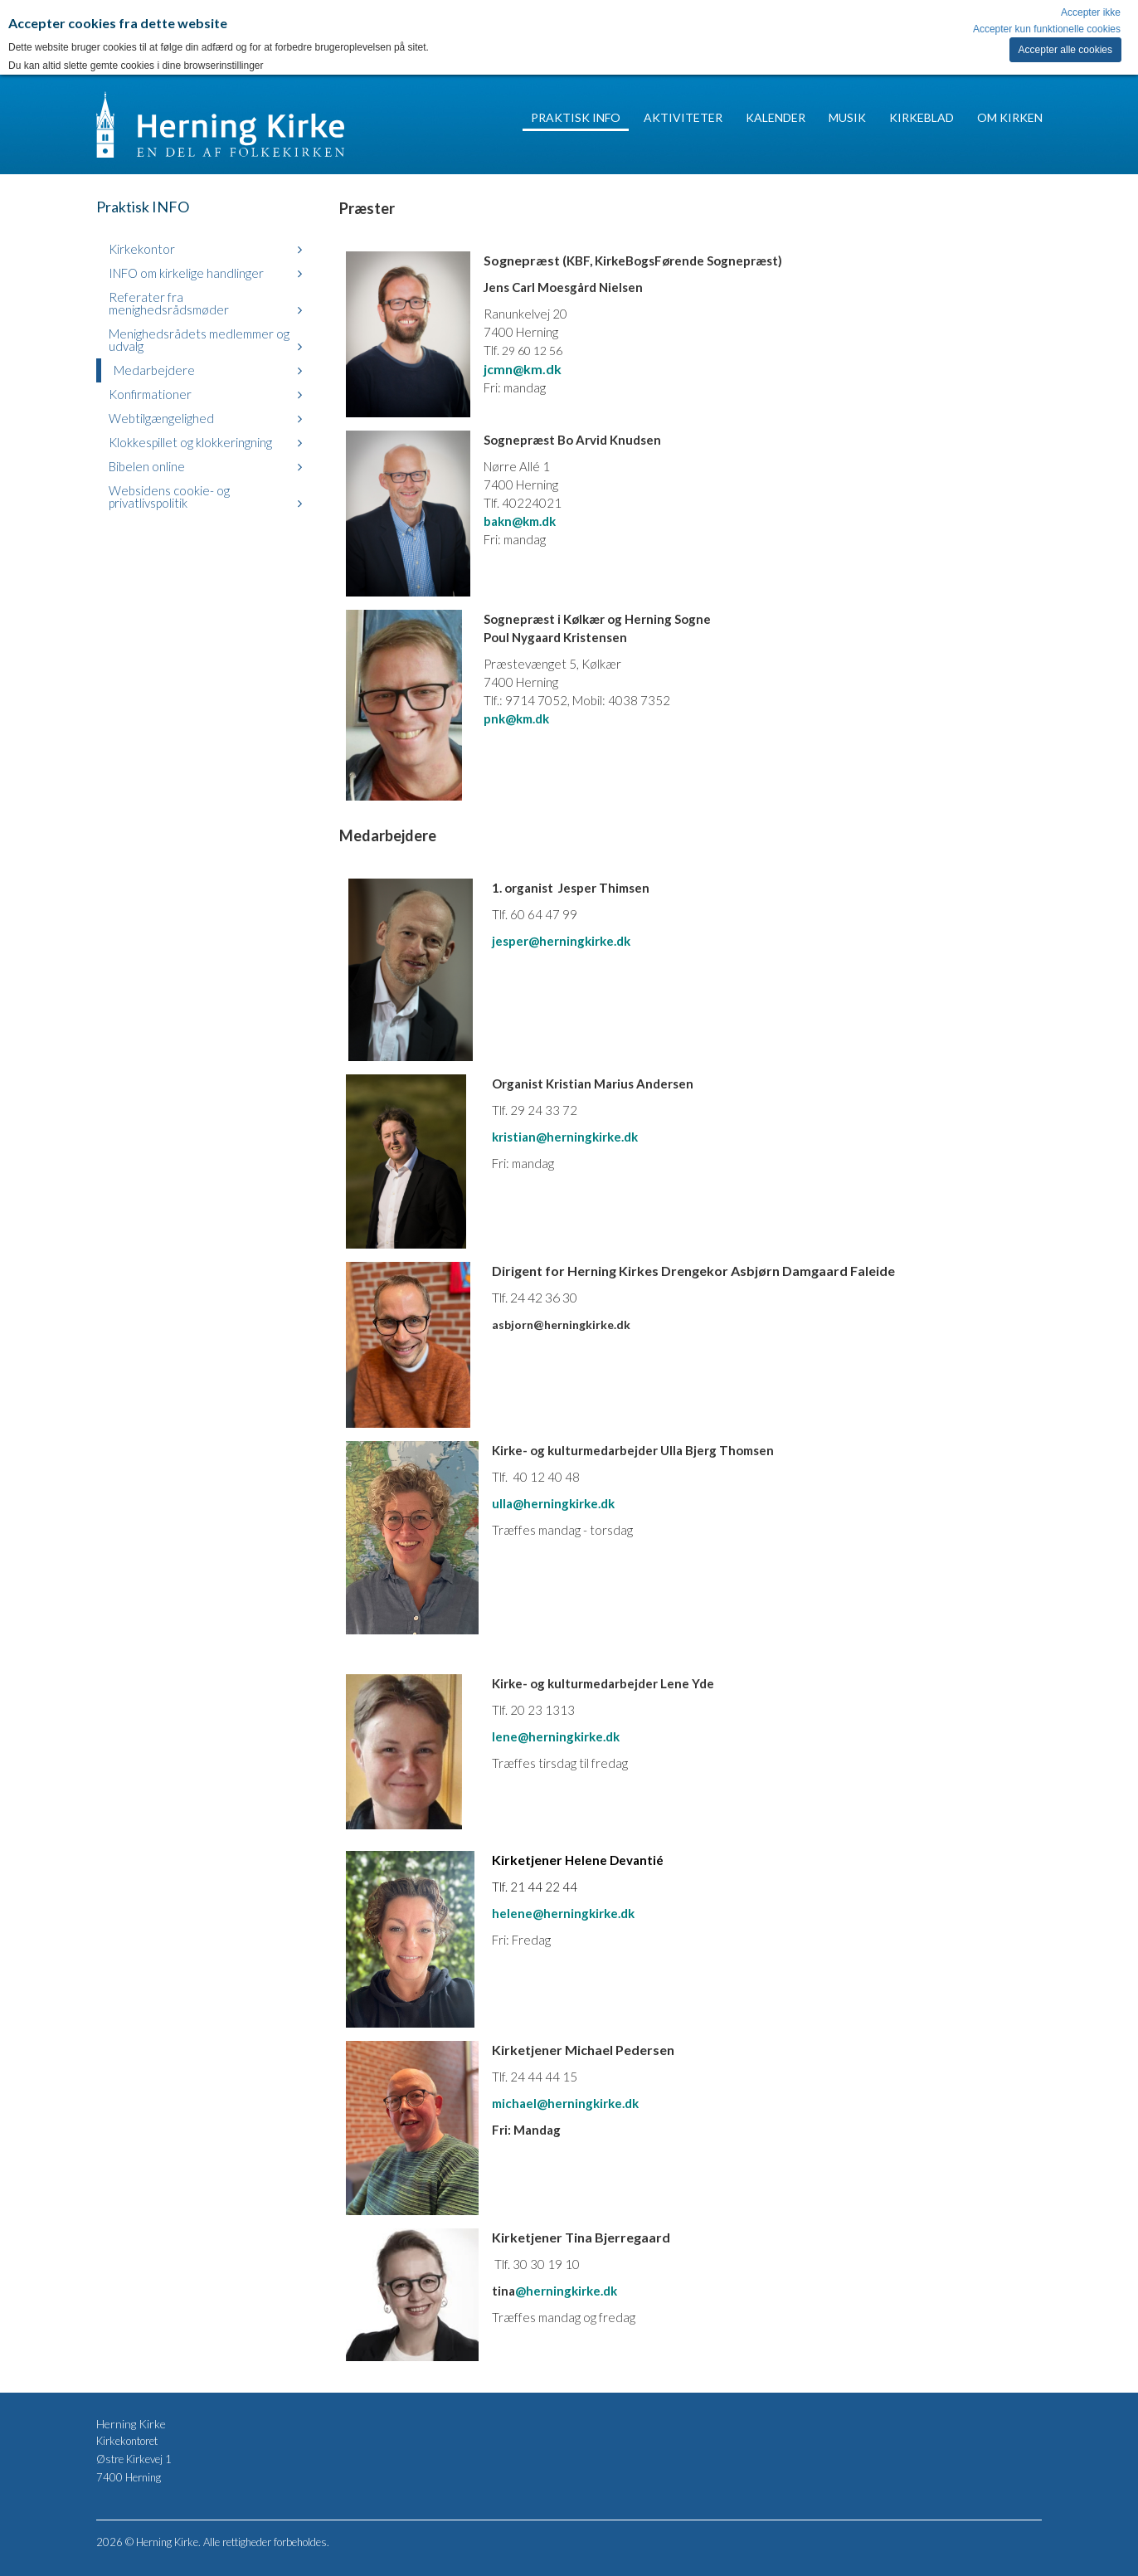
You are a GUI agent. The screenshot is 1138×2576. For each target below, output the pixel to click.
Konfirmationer (150, 394)
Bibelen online (147, 466)
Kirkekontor (142, 248)
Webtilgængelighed (161, 418)
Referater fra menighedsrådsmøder (169, 303)
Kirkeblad (921, 117)
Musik (847, 117)
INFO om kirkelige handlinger (186, 272)
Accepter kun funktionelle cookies (1047, 29)
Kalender (775, 117)
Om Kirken (1010, 117)
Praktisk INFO (575, 117)
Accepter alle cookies (1065, 50)
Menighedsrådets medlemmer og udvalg (199, 339)
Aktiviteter (683, 117)
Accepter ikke (1091, 12)
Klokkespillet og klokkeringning (190, 442)
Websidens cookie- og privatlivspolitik (169, 496)
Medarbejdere (154, 370)
